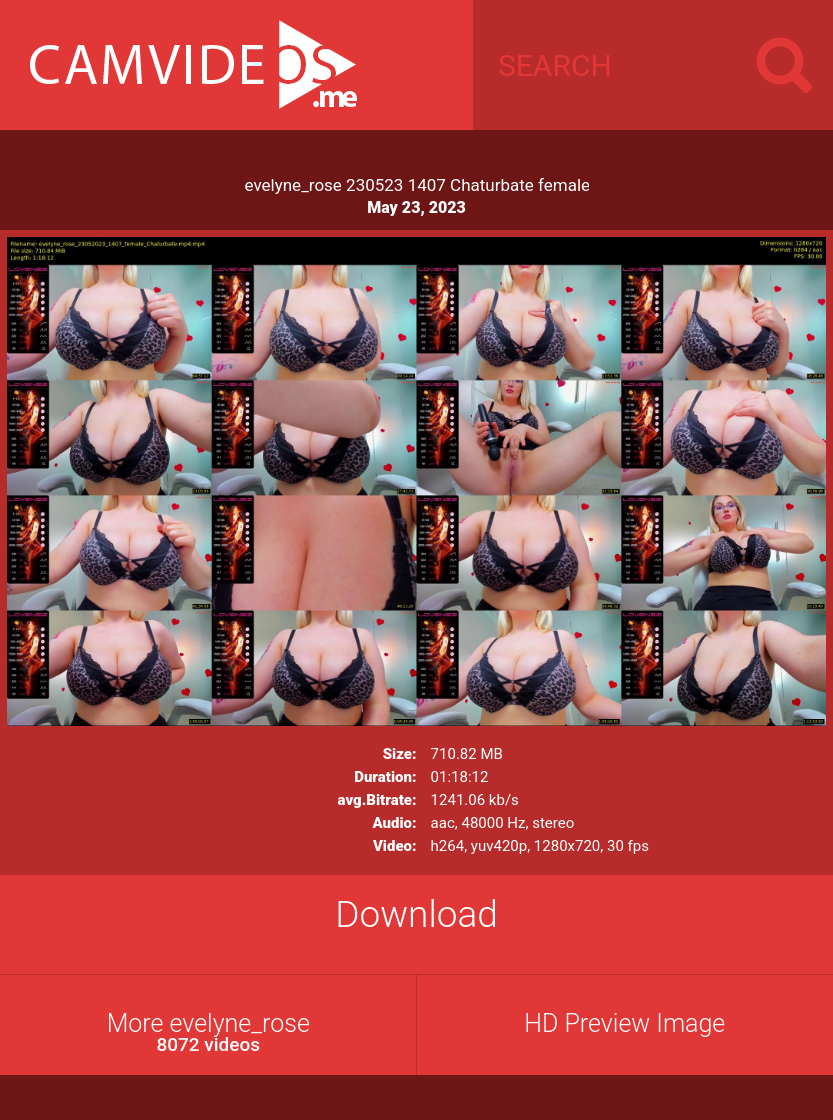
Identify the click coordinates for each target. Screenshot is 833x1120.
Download (416, 914)
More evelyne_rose (208, 1032)
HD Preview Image (624, 1023)
